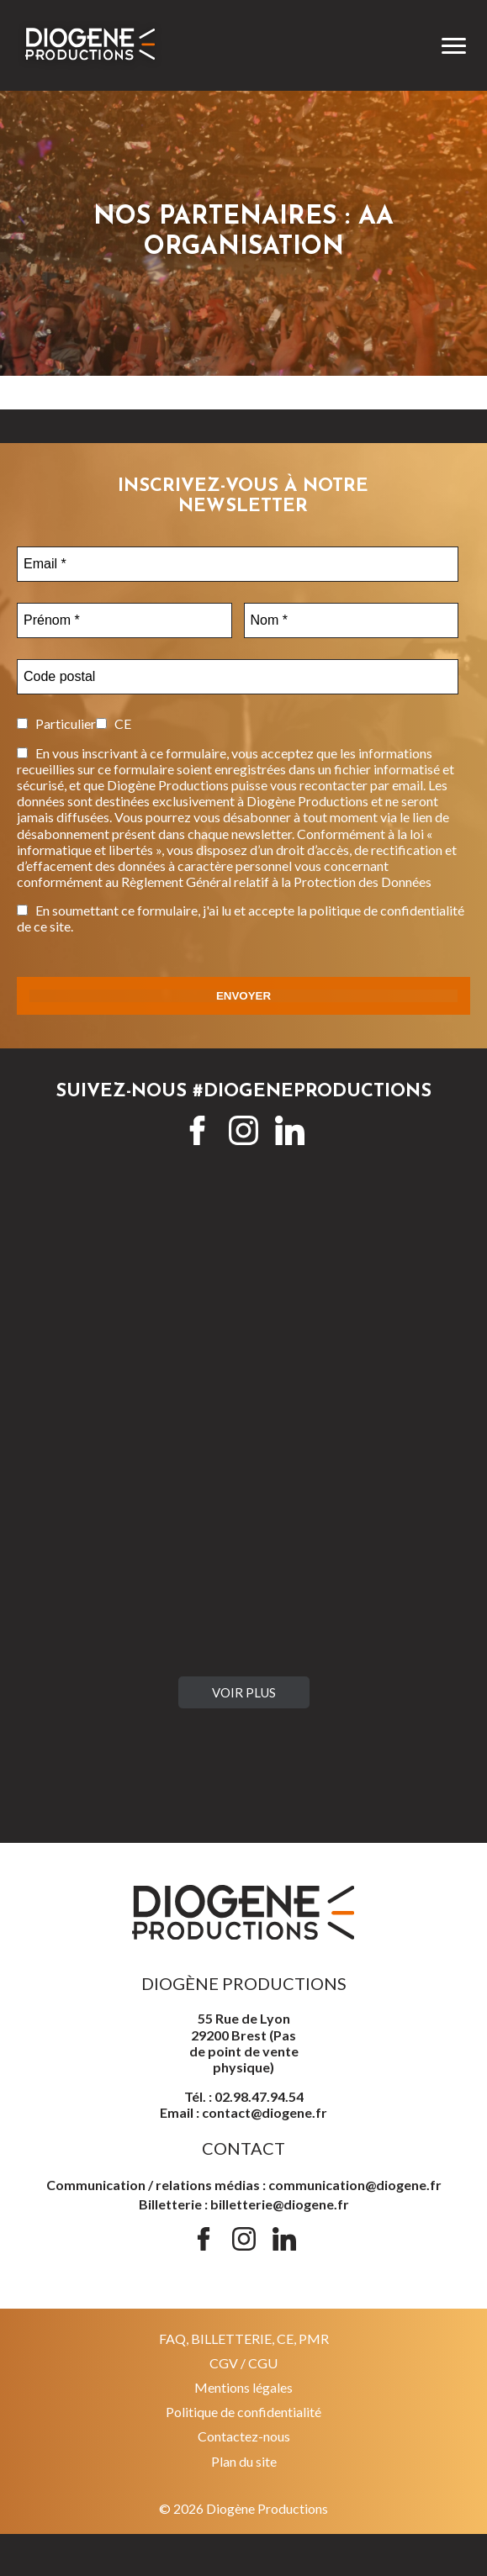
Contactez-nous (244, 2436)
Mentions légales (243, 2387)
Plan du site (244, 2461)
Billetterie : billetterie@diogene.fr (244, 2204)
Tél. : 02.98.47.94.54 (244, 2096)
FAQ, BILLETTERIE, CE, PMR (244, 2338)
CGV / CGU (243, 2363)
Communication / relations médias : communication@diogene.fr (244, 2185)
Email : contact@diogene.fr (243, 2112)
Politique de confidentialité (243, 2412)
